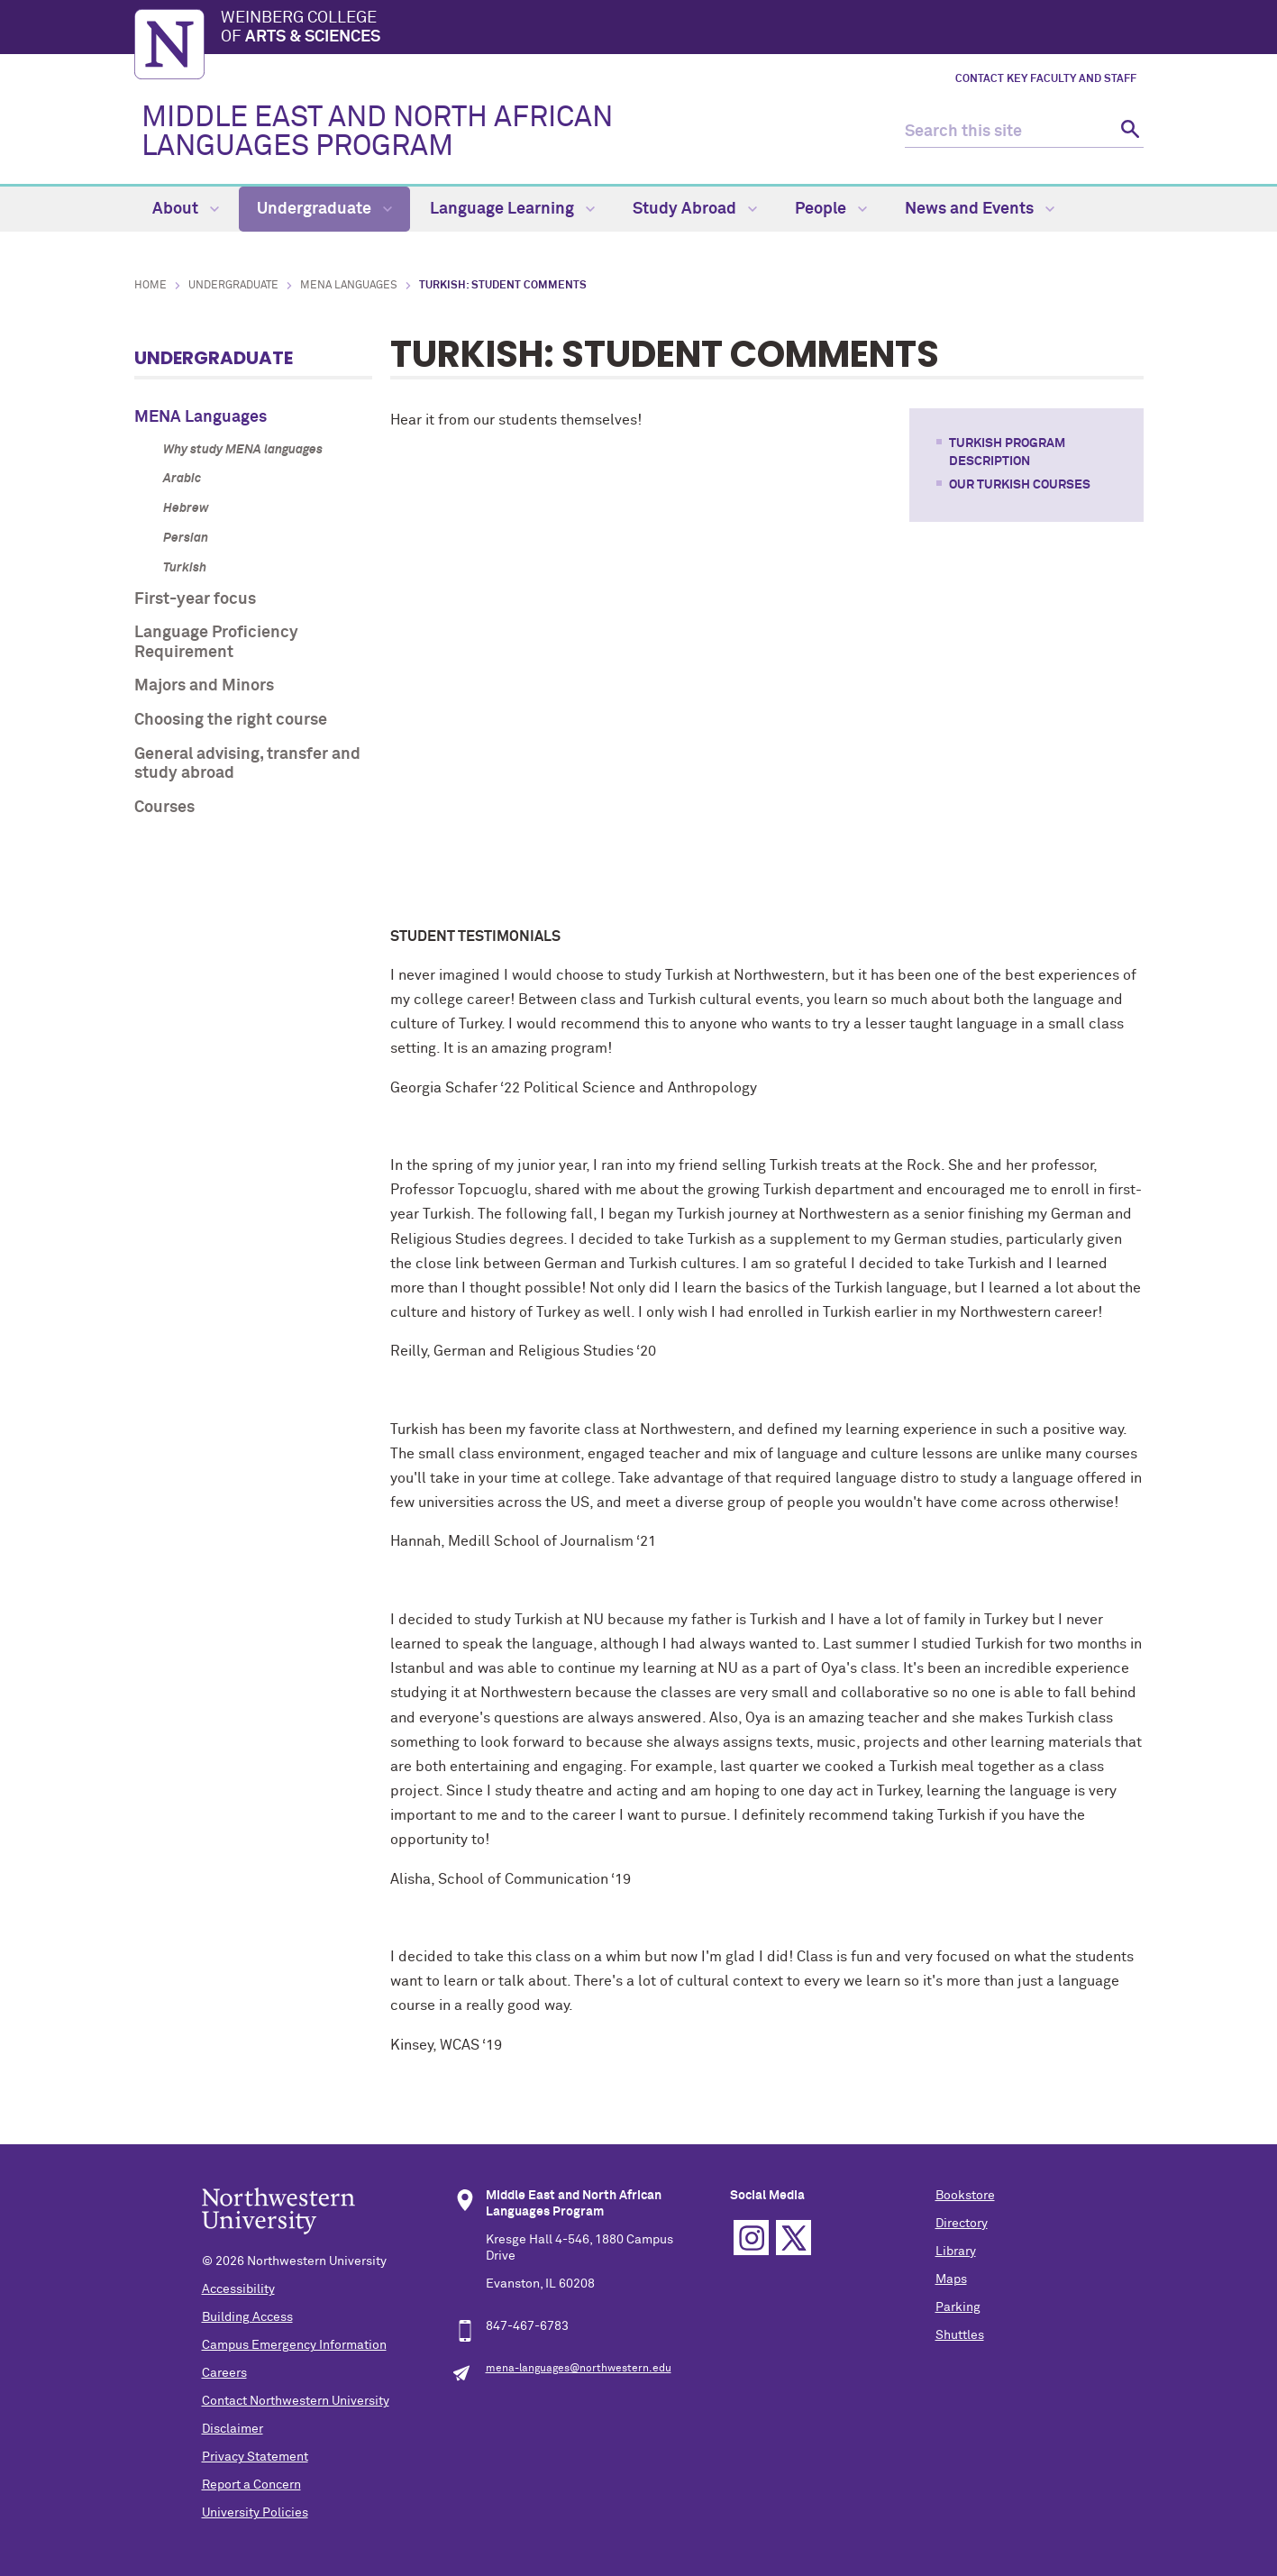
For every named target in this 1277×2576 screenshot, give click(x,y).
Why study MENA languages (243, 449)
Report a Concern (251, 2485)
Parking (958, 2307)
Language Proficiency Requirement (216, 643)
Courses (164, 807)
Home (150, 285)
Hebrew (186, 508)
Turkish (184, 568)
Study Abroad (695, 209)
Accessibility (238, 2289)
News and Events (979, 209)
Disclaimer (232, 2429)
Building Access (247, 2317)
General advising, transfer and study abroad (247, 764)
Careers (224, 2373)
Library (955, 2251)
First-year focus (195, 599)
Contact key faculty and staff (1045, 79)
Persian (185, 538)
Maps (951, 2279)
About (185, 209)
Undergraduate (324, 209)
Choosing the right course (230, 720)
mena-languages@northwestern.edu (578, 2368)
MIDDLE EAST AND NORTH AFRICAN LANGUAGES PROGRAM (377, 132)
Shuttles (959, 2335)
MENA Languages (348, 285)
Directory (961, 2223)
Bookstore (965, 2195)
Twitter (793, 2237)
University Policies (255, 2513)
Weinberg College (682, 29)
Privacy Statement (255, 2457)
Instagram (751, 2237)
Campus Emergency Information (294, 2345)
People (831, 209)
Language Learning (512, 209)
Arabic (182, 478)
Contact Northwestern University (295, 2401)
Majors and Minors (204, 686)
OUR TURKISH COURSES (1019, 485)
